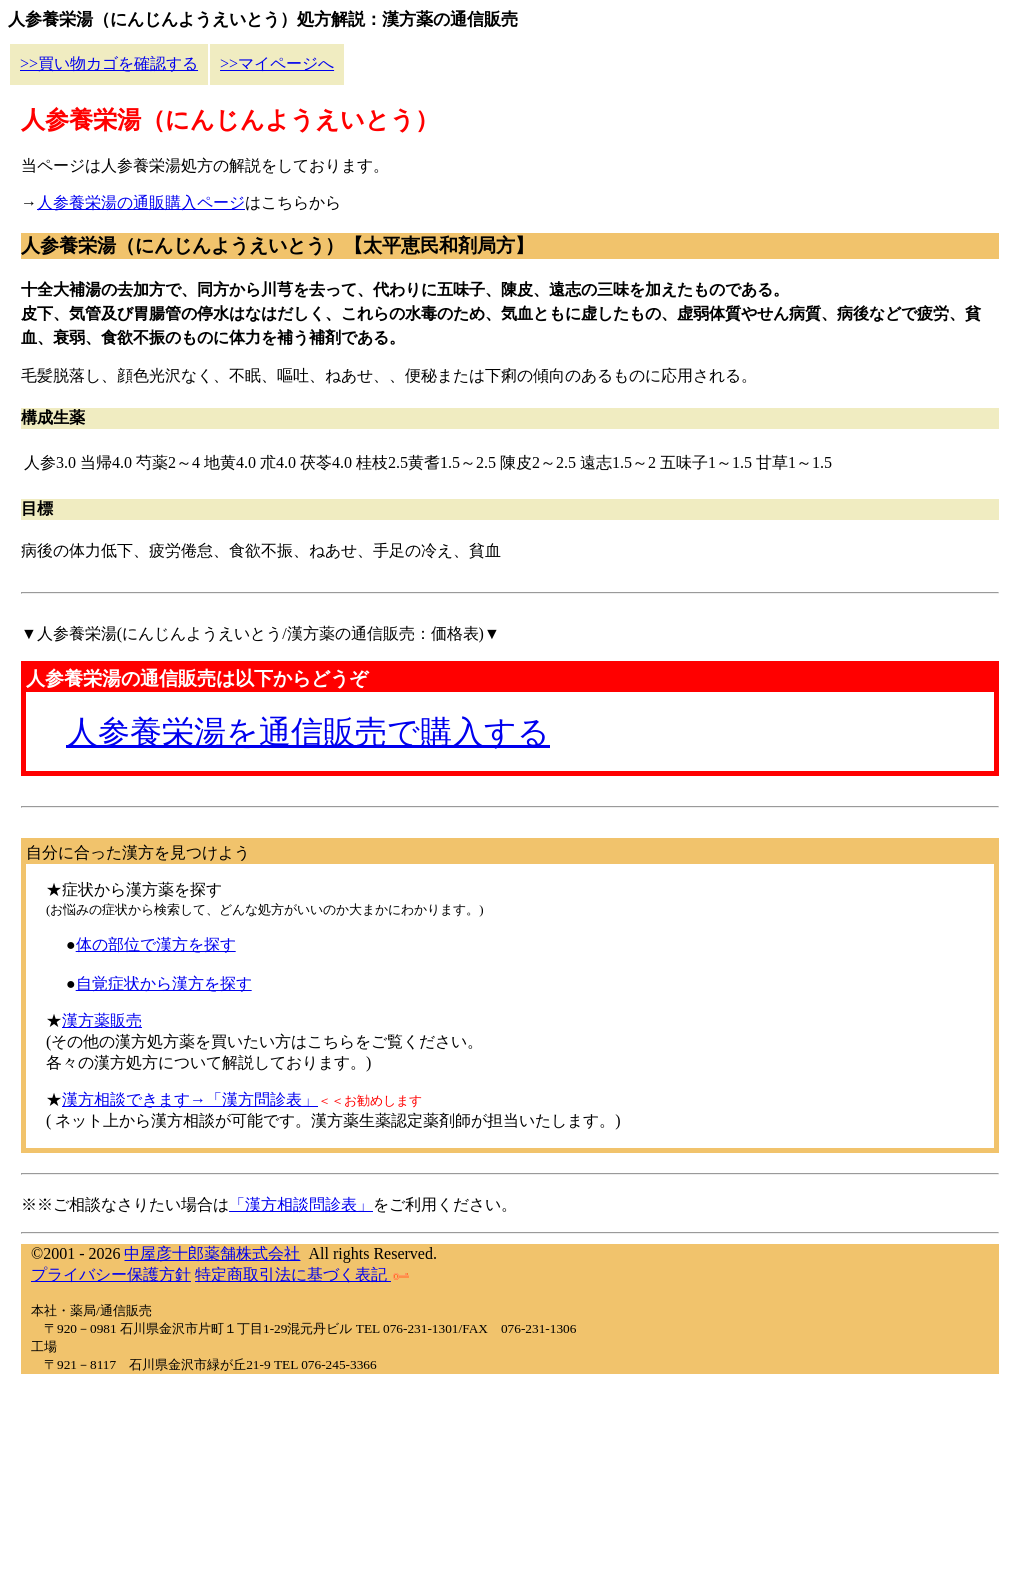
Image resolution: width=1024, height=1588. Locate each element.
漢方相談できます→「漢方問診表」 (190, 1099)
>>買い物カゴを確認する (109, 63)
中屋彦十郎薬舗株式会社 (212, 1253)
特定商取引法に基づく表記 (302, 1274)
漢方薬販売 (102, 1020)
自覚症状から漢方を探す (164, 983)
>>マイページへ (277, 63)
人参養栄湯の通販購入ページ (141, 202)
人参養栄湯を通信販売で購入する (308, 732)
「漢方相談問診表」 (301, 1204)
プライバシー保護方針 (111, 1274)
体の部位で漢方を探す (156, 944)
